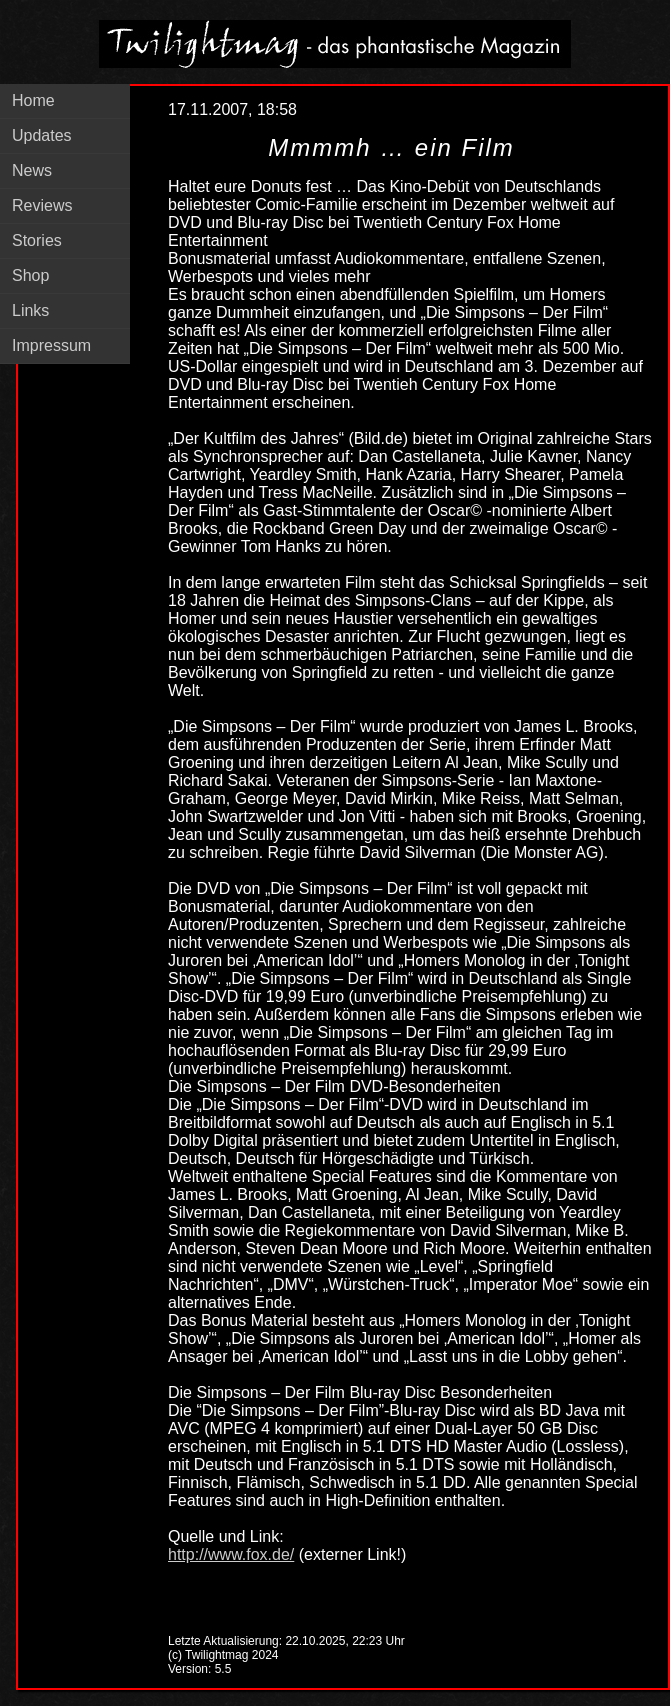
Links (30, 310)
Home (33, 100)
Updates (42, 135)
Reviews (42, 205)
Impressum (51, 345)
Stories (37, 240)
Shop (30, 275)
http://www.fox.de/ (231, 1554)
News (32, 170)
